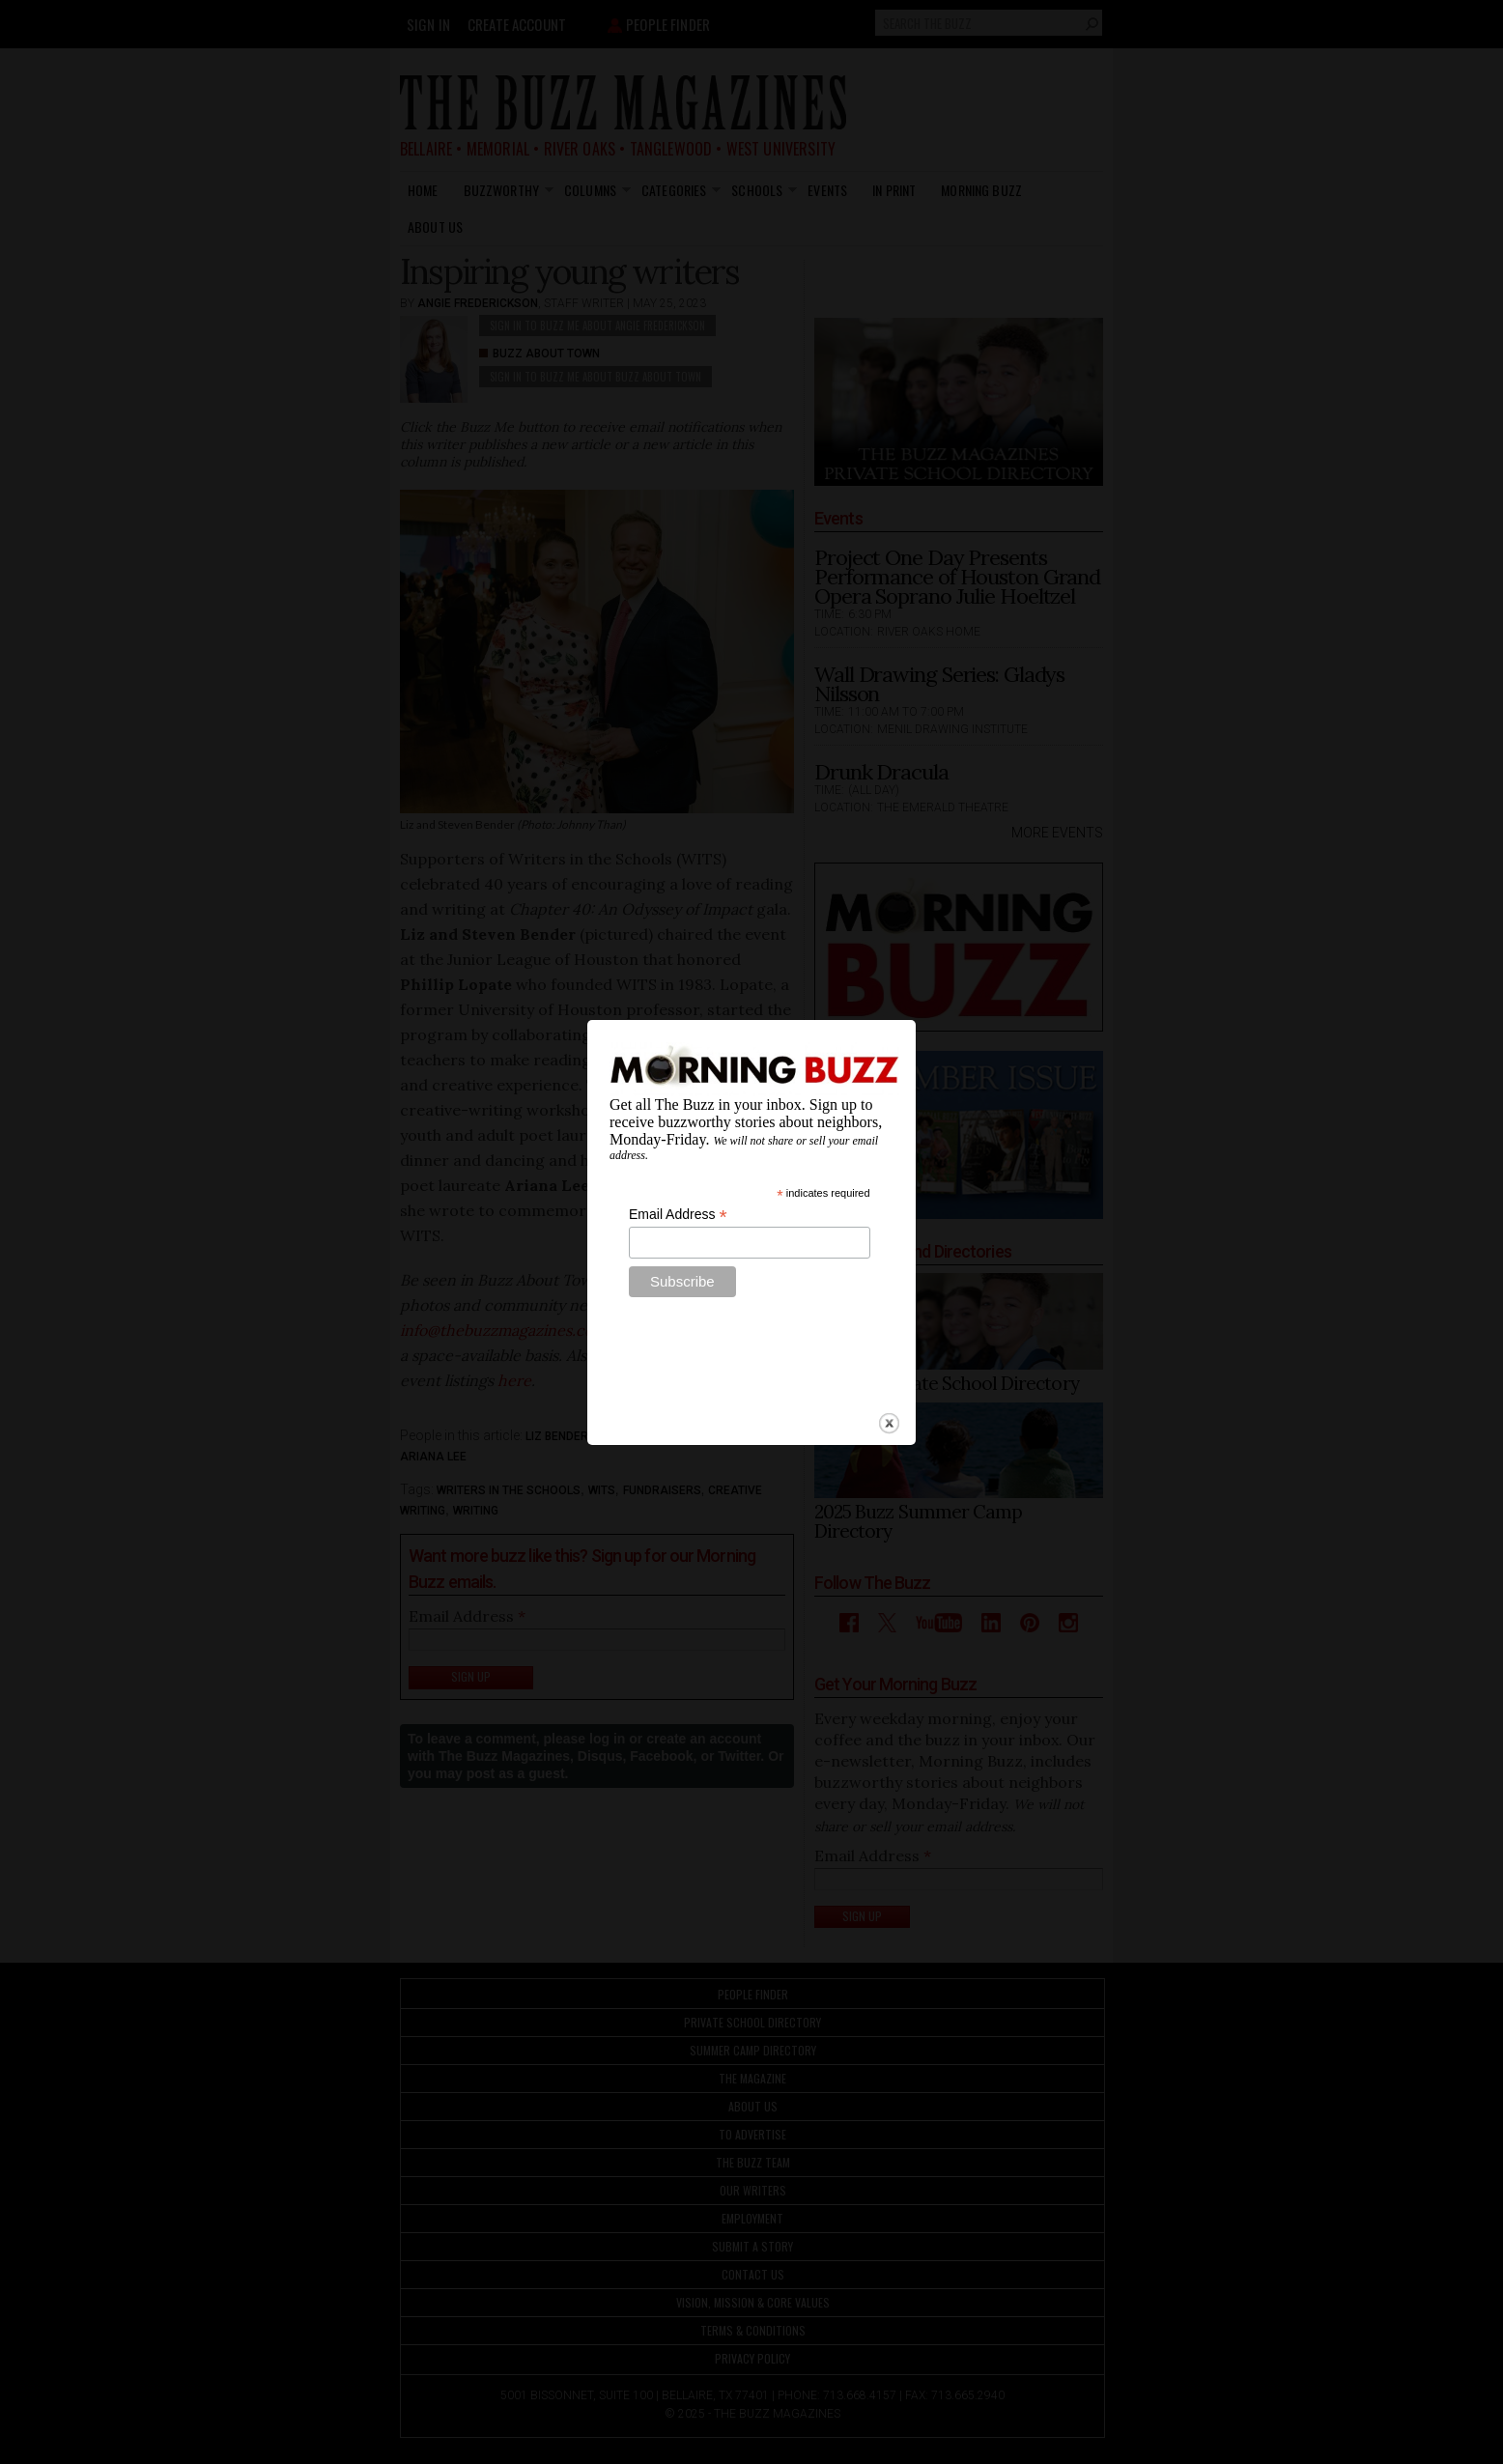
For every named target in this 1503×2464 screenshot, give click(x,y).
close (889, 1373)
